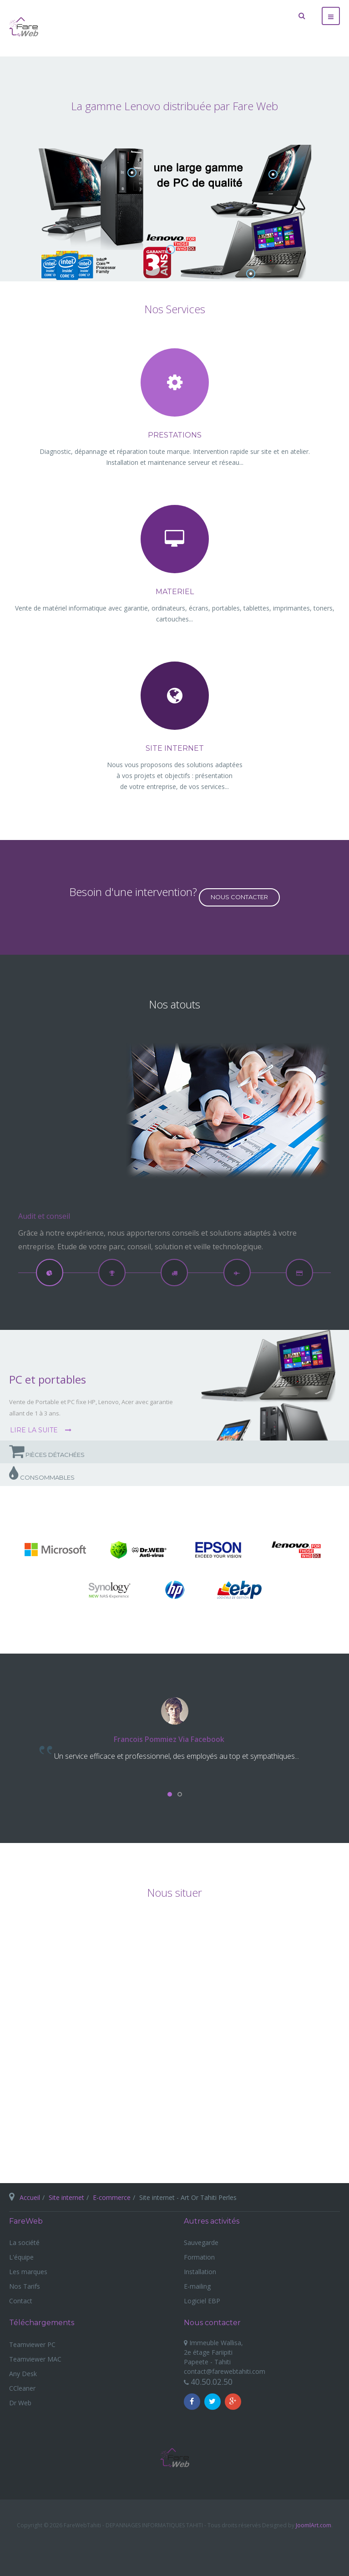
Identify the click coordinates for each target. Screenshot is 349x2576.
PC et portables (47, 1379)
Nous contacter (239, 897)
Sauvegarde (201, 2242)
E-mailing (197, 2286)
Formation (199, 2257)
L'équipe (21, 2257)
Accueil (30, 2197)
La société (24, 2242)
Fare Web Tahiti (174, 2458)
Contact (20, 2300)
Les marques (28, 2271)
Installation (200, 2271)
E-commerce (112, 2197)
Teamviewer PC (32, 2344)
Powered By (174, 2547)
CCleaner (22, 2388)
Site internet (66, 2197)
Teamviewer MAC (35, 2359)
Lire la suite (35, 1430)
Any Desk (23, 2373)
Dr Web (20, 2402)
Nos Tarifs (24, 2286)
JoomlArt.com (313, 2525)
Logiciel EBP (202, 2300)
